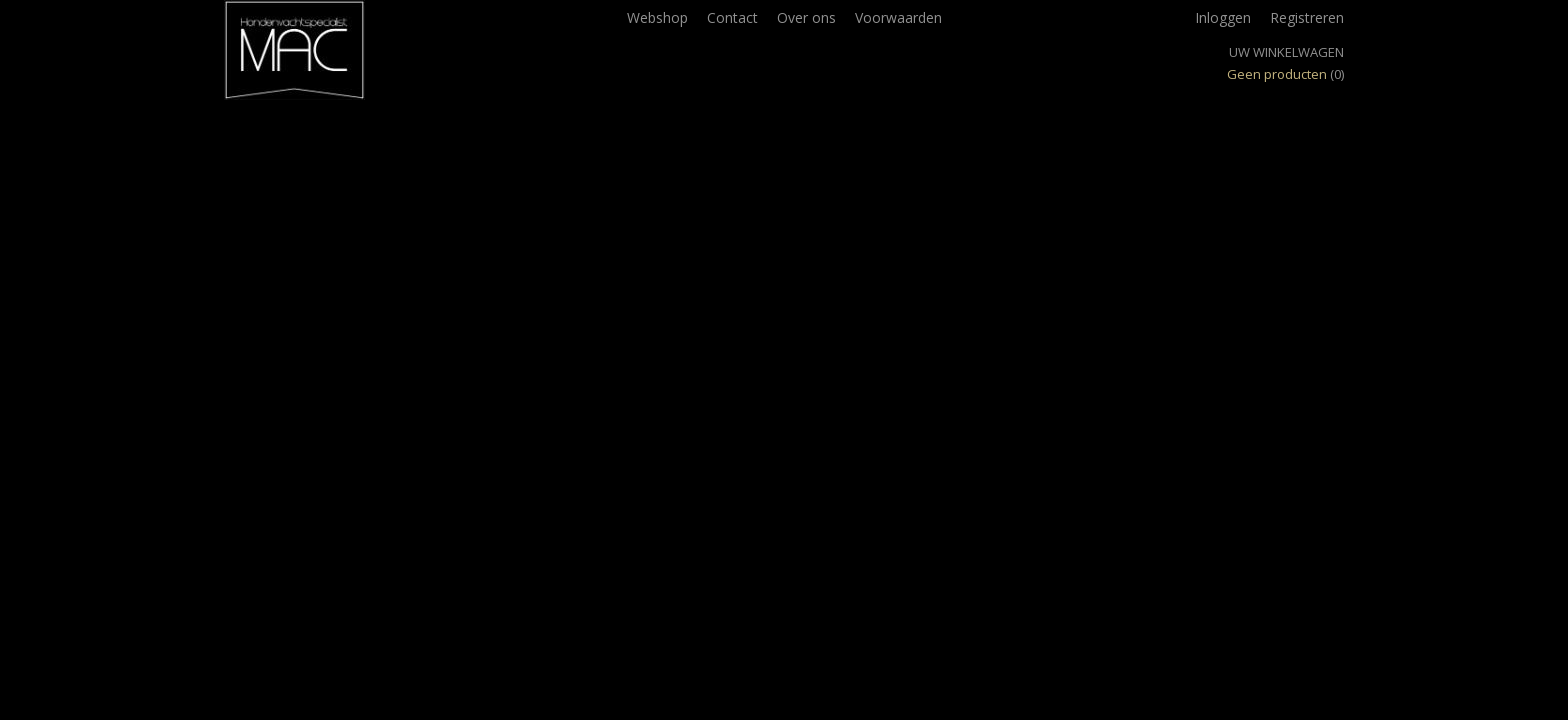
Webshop (657, 17)
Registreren (1307, 17)
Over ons (806, 17)
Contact (732, 17)
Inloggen (1223, 17)
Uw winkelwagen (1286, 52)
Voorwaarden (898, 17)
